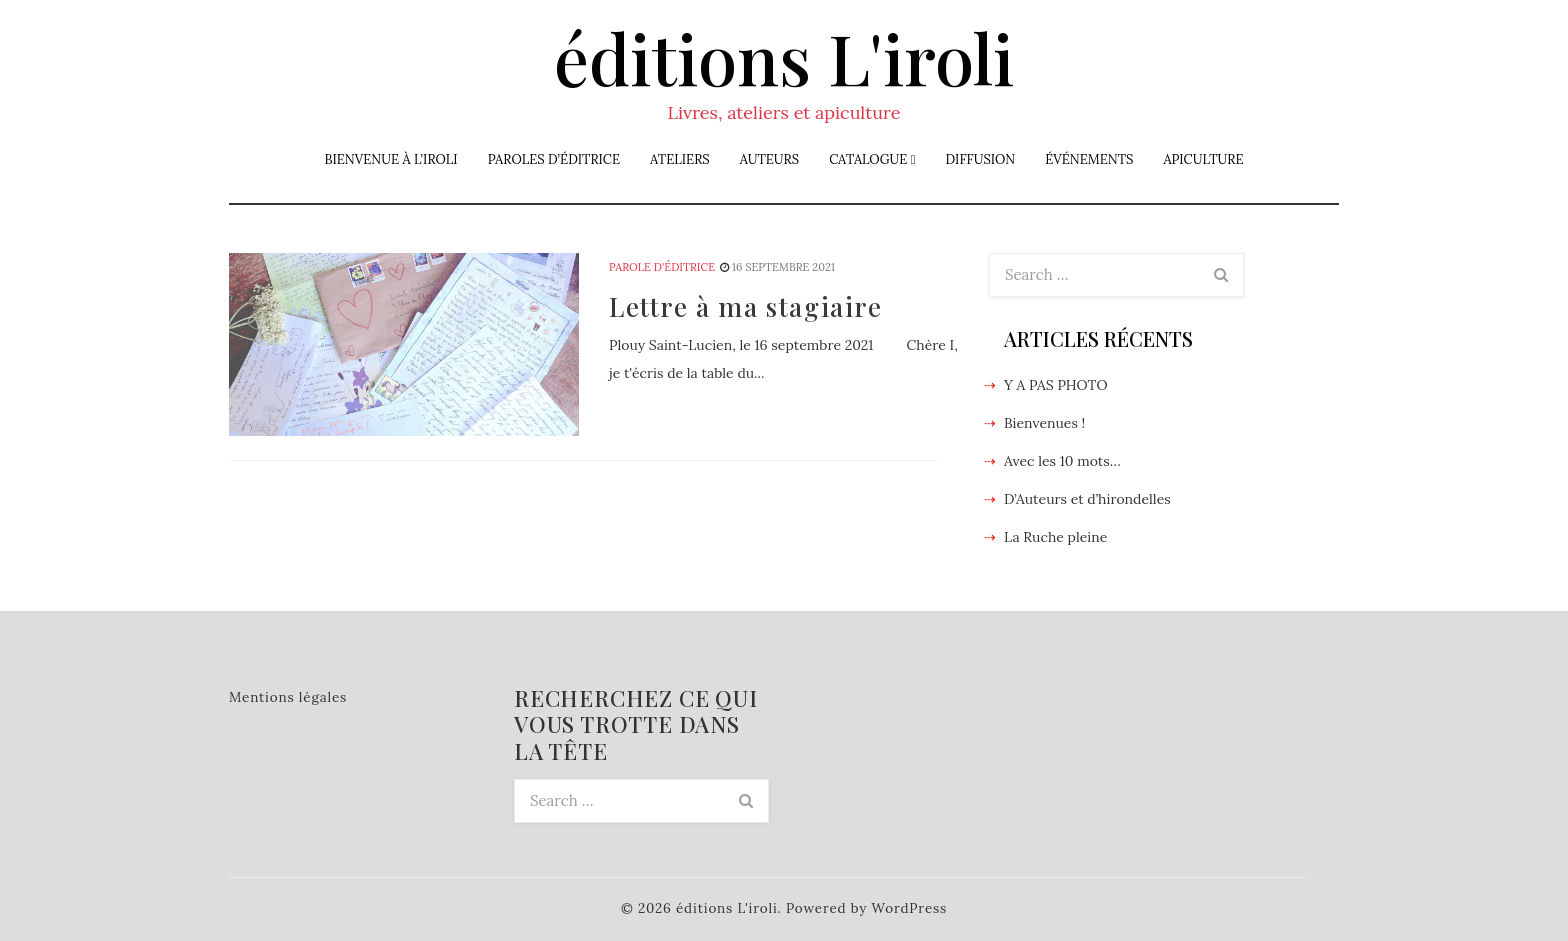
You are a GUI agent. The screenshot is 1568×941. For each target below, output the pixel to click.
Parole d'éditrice (662, 267)
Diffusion (980, 159)
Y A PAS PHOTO (1056, 385)
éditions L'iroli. (729, 908)
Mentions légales (288, 697)
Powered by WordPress (866, 908)
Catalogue (868, 159)
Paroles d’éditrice (554, 159)
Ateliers (680, 159)
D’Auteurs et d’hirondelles (1087, 499)
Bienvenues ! (1044, 423)
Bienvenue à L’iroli (390, 159)
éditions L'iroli (784, 57)
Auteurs (769, 159)
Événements (1089, 159)
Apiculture (1203, 159)
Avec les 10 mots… (1062, 461)
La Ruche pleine (1055, 537)
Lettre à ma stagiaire (746, 307)
